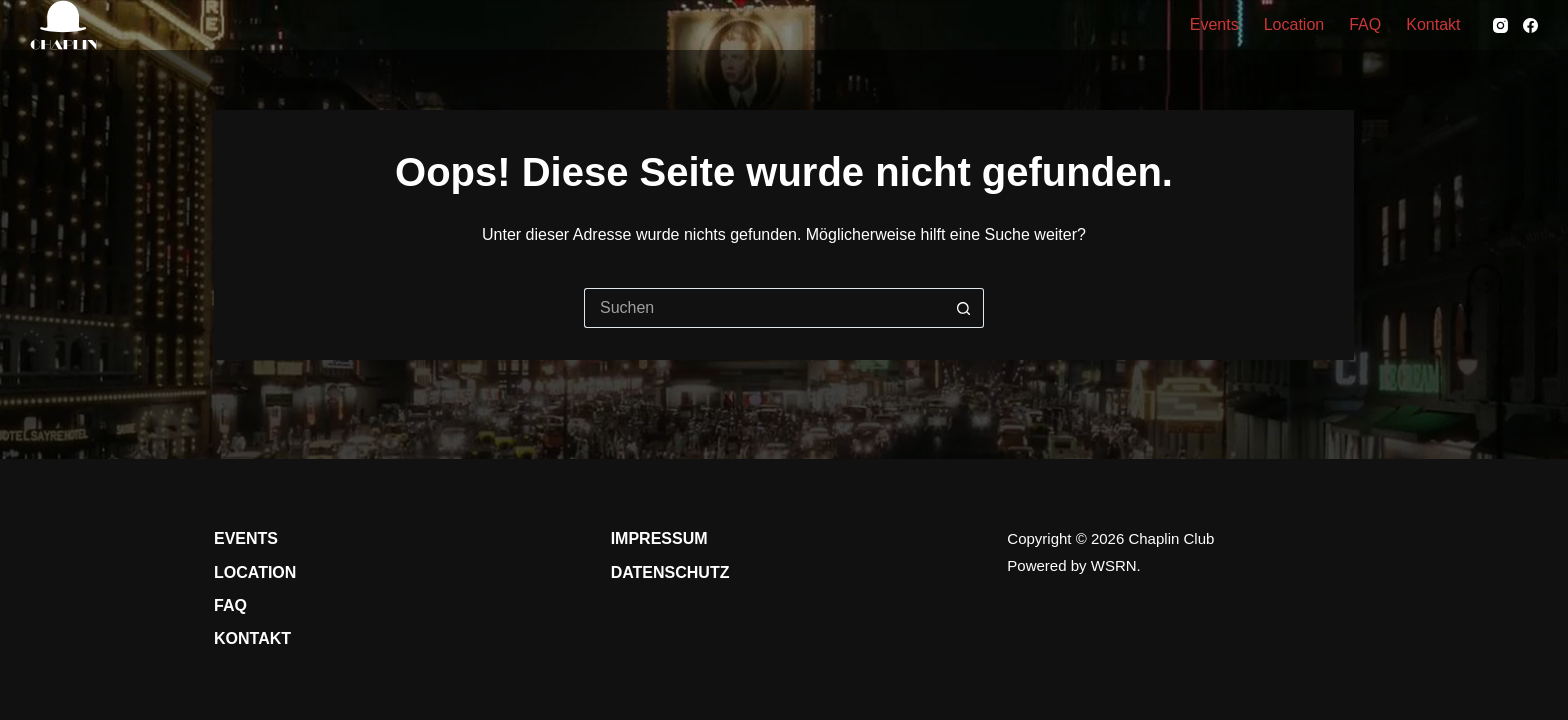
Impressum (659, 538)
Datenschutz (670, 572)
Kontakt (1433, 24)
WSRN (1114, 565)
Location (1294, 24)
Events (1214, 24)
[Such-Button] (964, 308)
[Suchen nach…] (764, 308)
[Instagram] (1500, 25)
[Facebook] (1530, 25)
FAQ (1365, 24)
